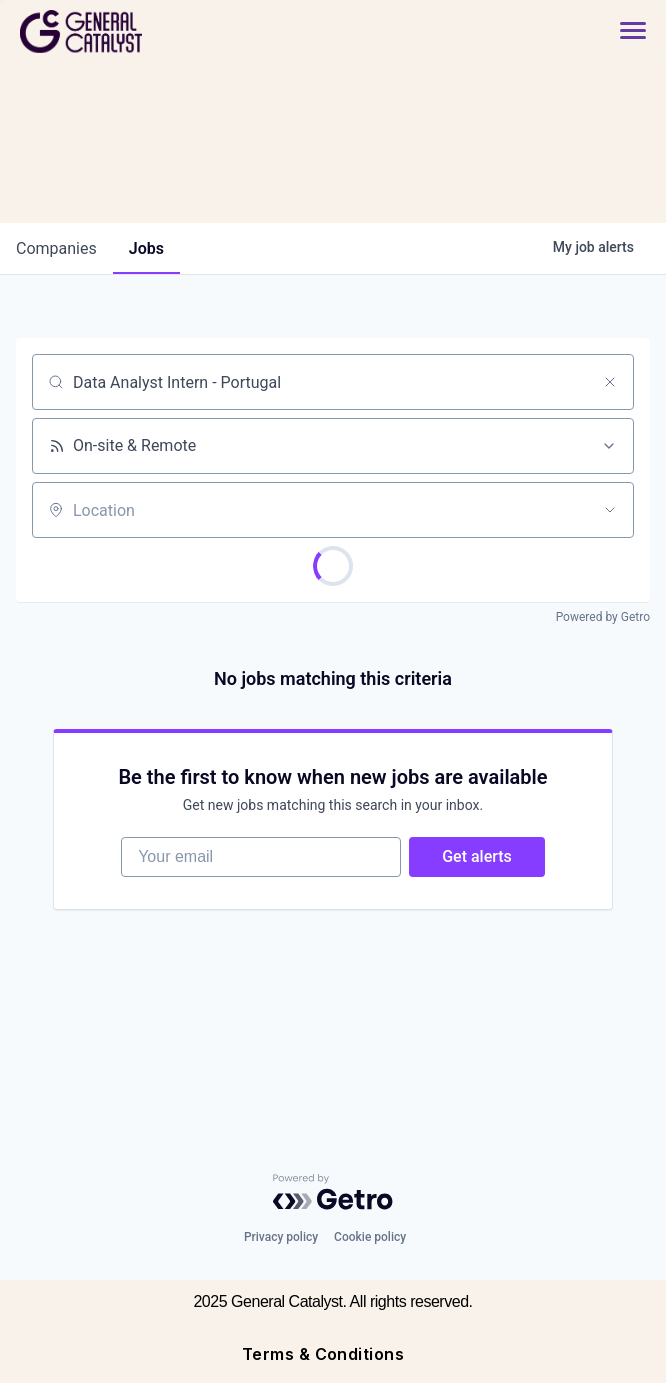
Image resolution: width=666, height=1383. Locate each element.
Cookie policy (370, 1237)
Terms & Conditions (323, 1354)
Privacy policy (281, 1237)
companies (56, 248)
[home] (152, 31)
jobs (146, 248)
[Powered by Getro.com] (333, 1192)
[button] (623, 31)
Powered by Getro (603, 617)
